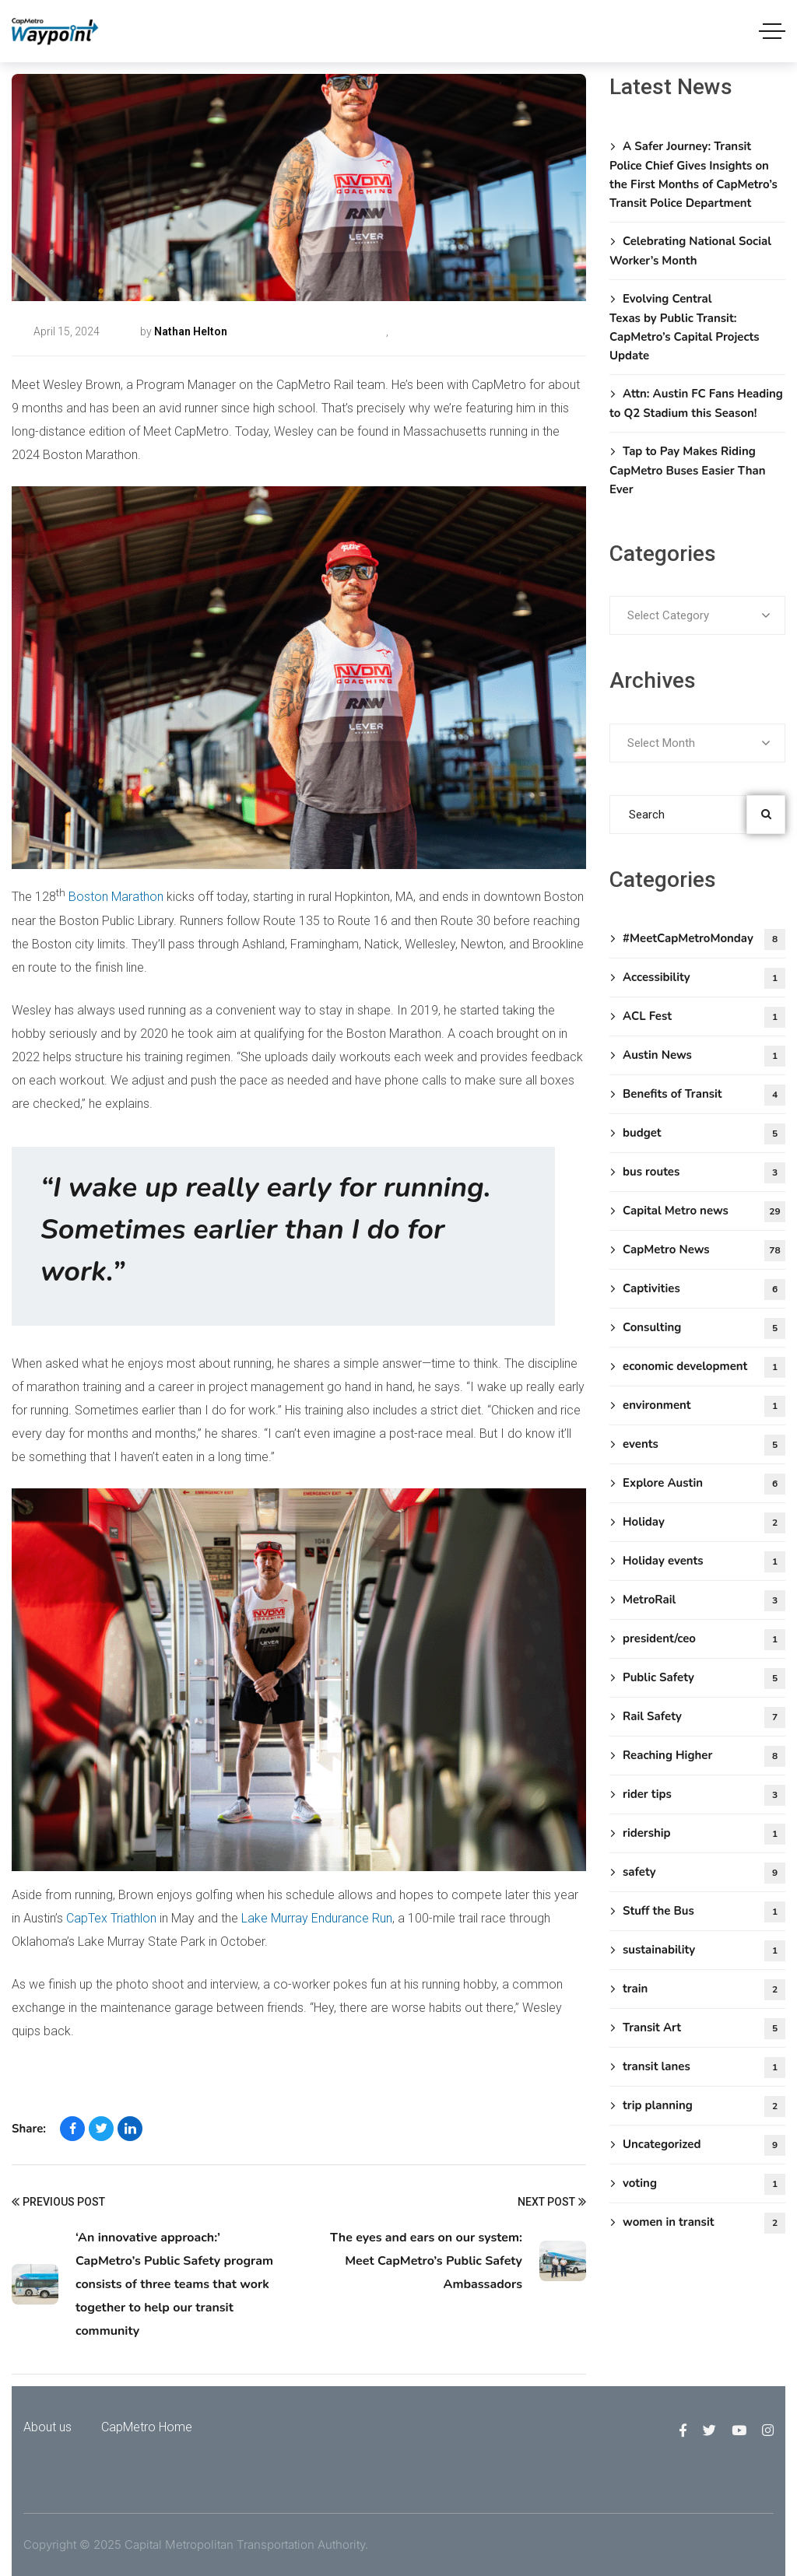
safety (704, 1873)
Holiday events (704, 1561)
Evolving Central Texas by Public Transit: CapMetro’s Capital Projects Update (684, 327)
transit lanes (704, 2067)
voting (704, 2184)
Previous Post (58, 2202)
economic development (704, 1367)
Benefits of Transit (704, 1095)
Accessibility (704, 978)
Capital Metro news (704, 1211)
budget (704, 1133)
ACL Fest (704, 1017)
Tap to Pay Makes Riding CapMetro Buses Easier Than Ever (687, 470)
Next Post (552, 2202)
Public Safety (704, 1678)
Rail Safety (704, 1717)
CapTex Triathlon (111, 1918)
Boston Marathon (115, 897)
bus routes (704, 1172)
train (704, 1989)
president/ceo (704, 1639)
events (704, 1445)
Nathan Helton (190, 331)
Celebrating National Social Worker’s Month (690, 250)
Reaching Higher (704, 1756)
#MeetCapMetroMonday (327, 331)
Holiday (704, 1522)
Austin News (704, 1056)
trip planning (704, 2106)
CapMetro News (427, 331)
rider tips (704, 1795)
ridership (704, 1834)
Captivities (704, 1289)
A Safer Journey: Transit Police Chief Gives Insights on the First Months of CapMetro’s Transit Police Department (693, 174)
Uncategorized (704, 2145)
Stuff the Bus (704, 1911)
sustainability (704, 1950)
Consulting (704, 1328)
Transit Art (704, 2028)
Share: (29, 2128)
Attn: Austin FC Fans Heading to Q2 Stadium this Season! (696, 403)
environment (704, 1406)
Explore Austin (704, 1484)
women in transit (704, 2223)
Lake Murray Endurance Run (316, 1918)
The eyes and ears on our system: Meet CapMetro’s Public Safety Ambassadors (426, 2261)
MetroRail (704, 1600)
